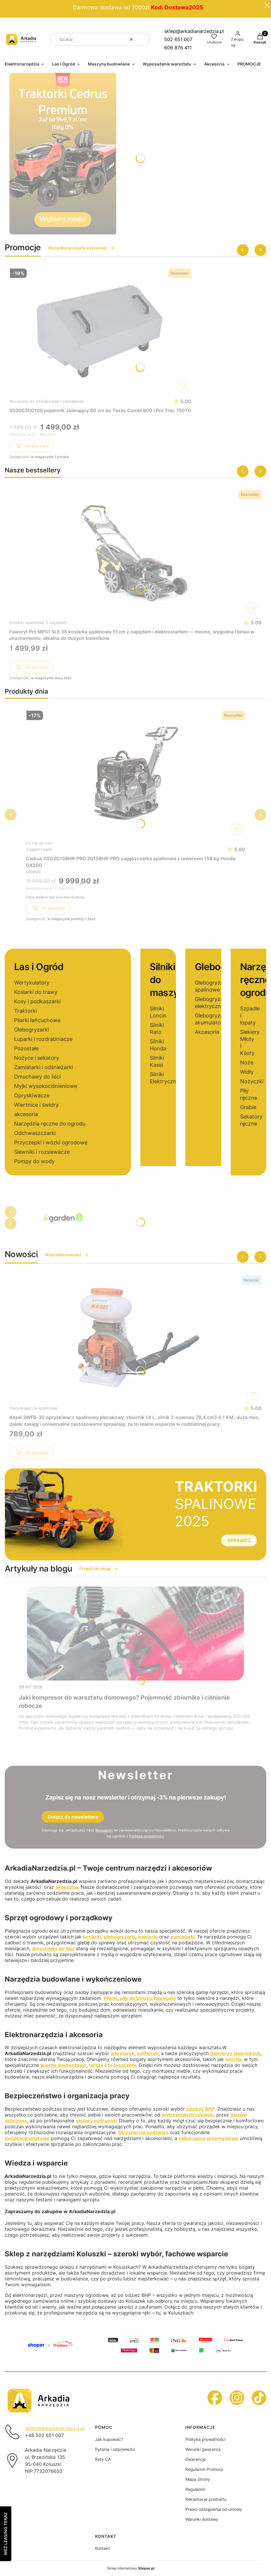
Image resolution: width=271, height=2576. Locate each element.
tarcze (96, 2065)
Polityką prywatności (146, 1836)
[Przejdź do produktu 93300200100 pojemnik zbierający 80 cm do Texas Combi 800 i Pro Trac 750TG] (100, 330)
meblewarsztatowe (27, 2138)
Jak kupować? (109, 2439)
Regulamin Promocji (204, 2469)
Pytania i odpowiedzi (115, 2449)
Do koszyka (32, 447)
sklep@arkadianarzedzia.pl (194, 31)
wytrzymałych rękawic (188, 2115)
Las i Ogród (38, 966)
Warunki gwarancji (202, 2449)
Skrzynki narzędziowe (143, 2132)
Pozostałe (26, 1048)
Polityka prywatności (205, 2439)
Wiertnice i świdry (36, 1105)
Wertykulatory (31, 983)
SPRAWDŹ (239, 1540)
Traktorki (25, 1011)
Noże (246, 1062)
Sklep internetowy (130, 2568)
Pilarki (110, 1998)
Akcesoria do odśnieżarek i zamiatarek (46, 401)
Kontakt (102, 2548)
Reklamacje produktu (205, 2499)
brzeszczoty (122, 2065)
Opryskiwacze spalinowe (33, 1408)
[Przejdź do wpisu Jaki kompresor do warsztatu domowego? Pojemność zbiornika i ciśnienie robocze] (135, 1633)
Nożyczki (251, 1081)
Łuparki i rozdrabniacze (43, 1039)
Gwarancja (195, 2459)
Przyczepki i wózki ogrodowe (50, 1142)
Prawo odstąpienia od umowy (213, 2509)
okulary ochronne (96, 2121)
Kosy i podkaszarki (37, 1001)
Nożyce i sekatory (36, 1058)
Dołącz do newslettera (73, 1817)
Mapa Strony (197, 2479)
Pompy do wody (34, 1161)
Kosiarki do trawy (35, 992)
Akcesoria (207, 1032)
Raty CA (103, 2459)
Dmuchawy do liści (37, 1077)
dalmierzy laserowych (235, 2053)
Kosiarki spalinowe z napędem (38, 622)
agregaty (165, 1998)
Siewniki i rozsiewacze (42, 1152)
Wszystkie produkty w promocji (81, 247)
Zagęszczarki (39, 849)
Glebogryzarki (31, 1030)
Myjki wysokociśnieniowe (45, 1086)
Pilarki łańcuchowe (37, 1020)
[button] (143, 39)
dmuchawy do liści (53, 1948)
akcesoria (26, 1114)
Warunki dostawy (201, 2519)
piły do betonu (136, 1998)
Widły (247, 1072)
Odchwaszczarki (35, 1133)
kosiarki (92, 1937)
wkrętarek (122, 2053)
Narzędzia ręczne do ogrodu (49, 1124)
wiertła (233, 2059)
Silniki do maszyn (167, 979)
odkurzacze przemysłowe (208, 2138)
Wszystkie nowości (67, 1254)
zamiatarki (182, 1937)
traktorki (148, 1937)
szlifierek (147, 2053)
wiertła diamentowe (63, 2065)
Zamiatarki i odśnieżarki (43, 1067)
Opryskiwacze (31, 1095)
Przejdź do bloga (98, 1568)
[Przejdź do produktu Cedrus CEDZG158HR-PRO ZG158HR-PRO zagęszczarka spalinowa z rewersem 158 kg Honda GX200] (135, 773)
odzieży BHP (200, 2109)
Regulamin (104, 1830)
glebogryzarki (119, 1937)
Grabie (248, 1107)
